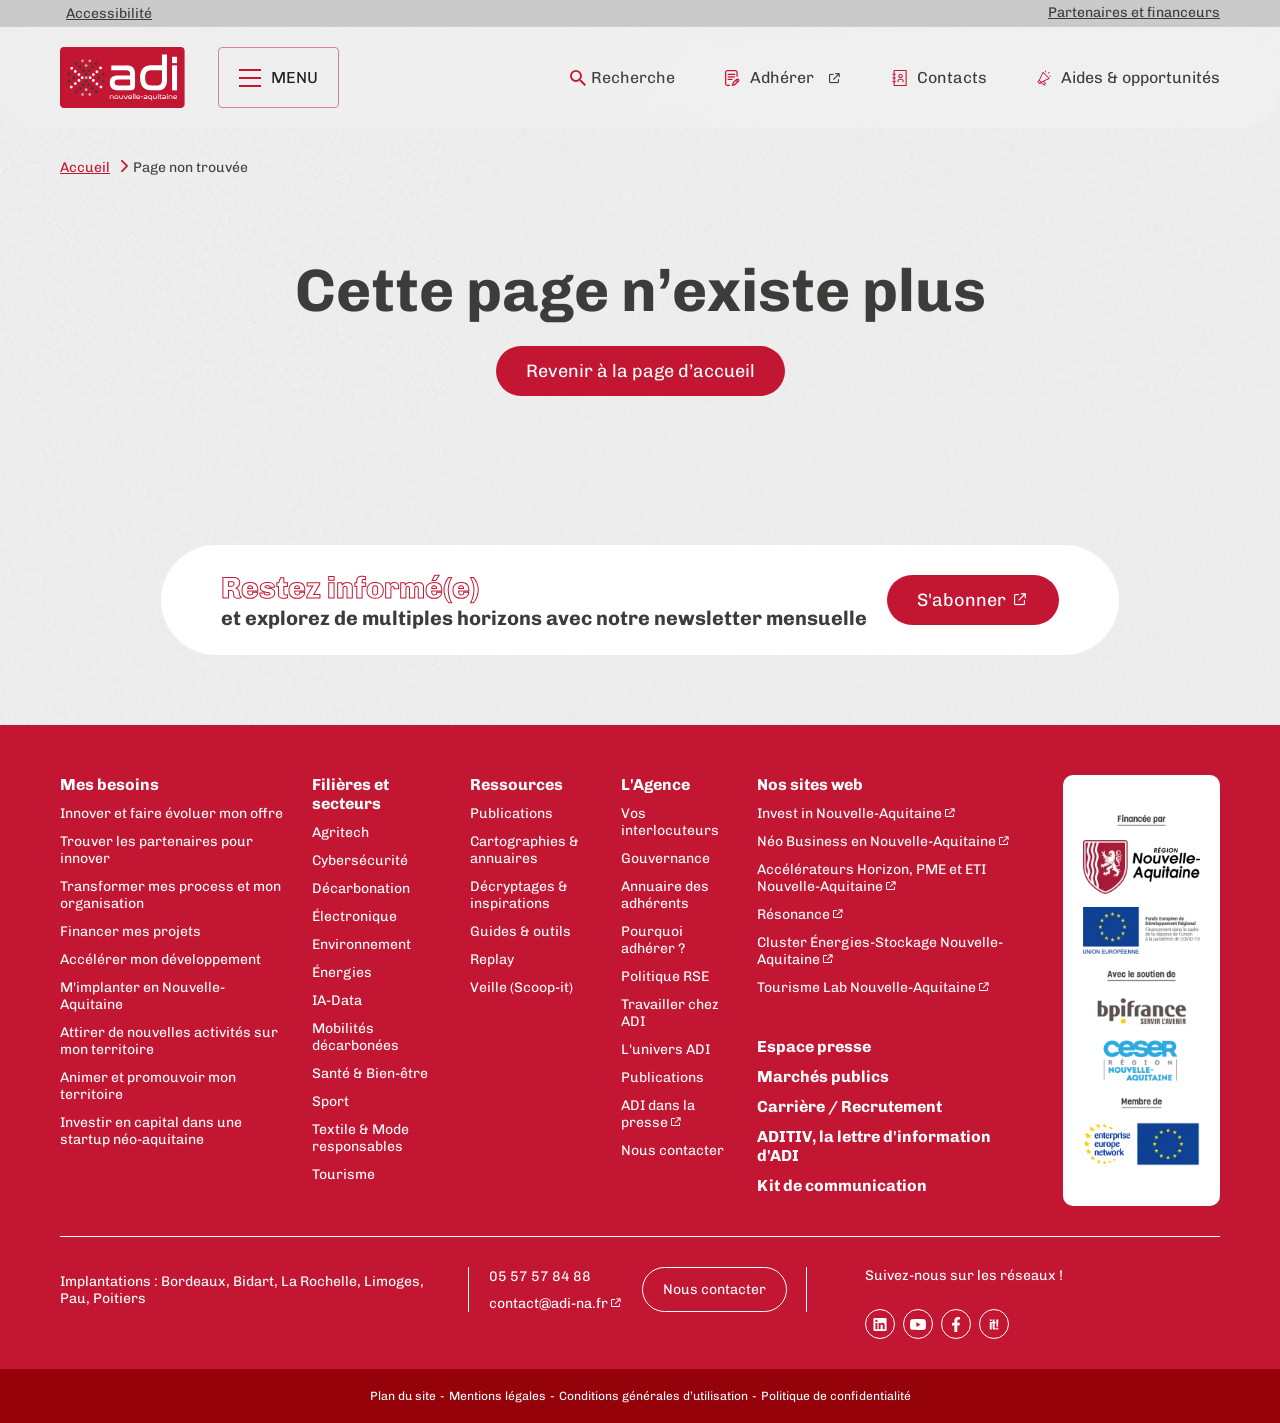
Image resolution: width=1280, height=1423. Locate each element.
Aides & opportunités (1128, 77)
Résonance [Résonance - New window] (793, 914)
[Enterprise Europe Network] (1141, 1145)
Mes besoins (109, 784)
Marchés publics (823, 1076)
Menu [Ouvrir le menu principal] (278, 77)
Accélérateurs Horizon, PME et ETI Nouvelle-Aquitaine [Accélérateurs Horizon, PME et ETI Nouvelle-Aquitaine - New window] (871, 878)
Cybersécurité (360, 860)
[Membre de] (1141, 1103)
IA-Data (337, 1000)
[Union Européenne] (1141, 932)
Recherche (622, 77)
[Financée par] (1141, 821)
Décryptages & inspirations (519, 895)
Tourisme (343, 1174)
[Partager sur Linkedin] (880, 1324)
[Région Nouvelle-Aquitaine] (1141, 868)
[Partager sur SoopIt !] (994, 1324)
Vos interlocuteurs (670, 822)
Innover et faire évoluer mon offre (171, 813)
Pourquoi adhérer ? (653, 940)
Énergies (342, 972)
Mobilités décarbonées (355, 1037)
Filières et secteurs (350, 794)
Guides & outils (520, 931)
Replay (492, 959)
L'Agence (655, 784)
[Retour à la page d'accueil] (122, 77)
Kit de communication (842, 1185)
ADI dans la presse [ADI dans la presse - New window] (658, 1114)
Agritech (340, 832)
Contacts (939, 77)
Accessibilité (109, 13)
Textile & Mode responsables (360, 1138)
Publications (511, 813)
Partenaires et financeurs (1134, 12)
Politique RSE (665, 976)
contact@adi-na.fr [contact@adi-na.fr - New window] (548, 1303)
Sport (330, 1101)
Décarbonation (361, 888)
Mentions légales (497, 1396)
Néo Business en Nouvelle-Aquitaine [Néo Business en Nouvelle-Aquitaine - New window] (876, 841)
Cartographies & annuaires (524, 850)
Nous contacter (672, 1150)
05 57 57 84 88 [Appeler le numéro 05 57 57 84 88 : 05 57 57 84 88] (540, 1276)
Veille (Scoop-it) (521, 987)
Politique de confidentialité (836, 1396)
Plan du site (403, 1396)
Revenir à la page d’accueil (640, 371)
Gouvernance (665, 858)
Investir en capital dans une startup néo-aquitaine (151, 1131)
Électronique (354, 916)
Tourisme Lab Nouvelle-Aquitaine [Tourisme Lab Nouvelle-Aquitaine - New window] (866, 987)
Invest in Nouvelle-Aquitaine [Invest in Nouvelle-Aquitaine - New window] (849, 813)
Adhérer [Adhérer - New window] (769, 77)
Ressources (516, 784)
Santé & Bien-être (370, 1073)
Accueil (85, 167)
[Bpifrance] (1141, 1012)
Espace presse (814, 1046)
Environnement (361, 944)
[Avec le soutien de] (1141, 976)
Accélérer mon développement (160, 959)
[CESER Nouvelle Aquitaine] (1141, 1062)
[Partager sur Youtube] (918, 1324)
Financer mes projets (130, 931)
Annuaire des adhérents (665, 895)
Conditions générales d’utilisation (653, 1396)
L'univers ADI (665, 1049)
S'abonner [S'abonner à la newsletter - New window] (963, 600)
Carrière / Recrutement (849, 1106)
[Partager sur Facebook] (956, 1324)
